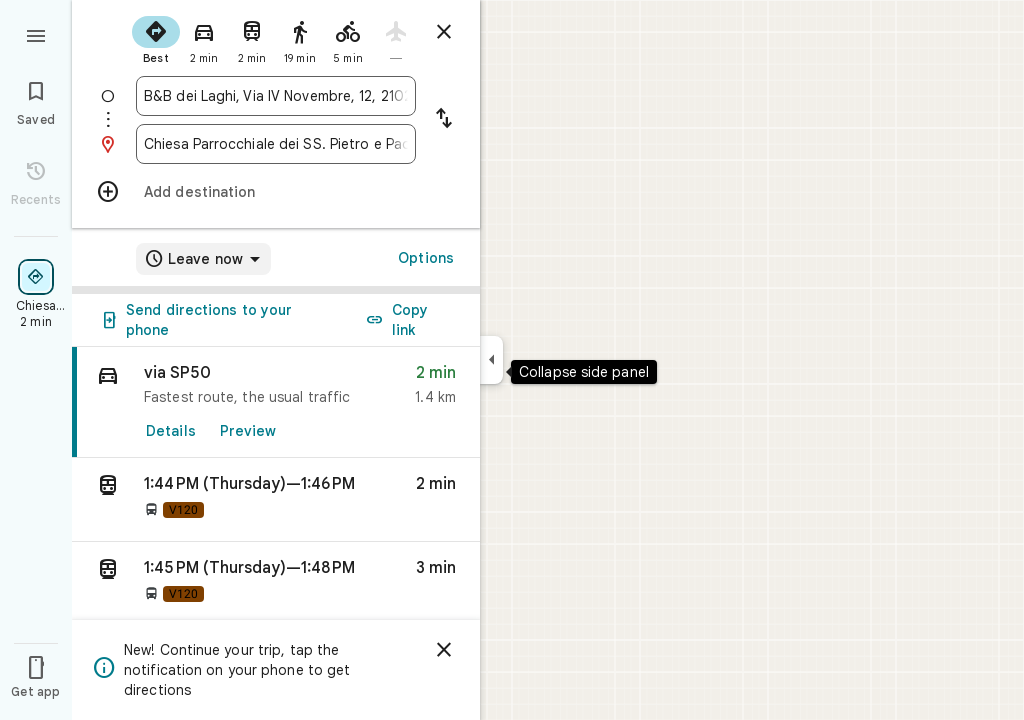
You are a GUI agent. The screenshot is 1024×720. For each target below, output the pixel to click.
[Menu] (36, 34)
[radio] (156, 38)
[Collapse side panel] (491, 360)
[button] (276, 500)
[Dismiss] (444, 650)
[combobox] (276, 96)
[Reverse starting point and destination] (444, 120)
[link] (276, 402)
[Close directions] (444, 32)
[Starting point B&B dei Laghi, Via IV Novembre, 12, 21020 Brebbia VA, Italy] (276, 96)
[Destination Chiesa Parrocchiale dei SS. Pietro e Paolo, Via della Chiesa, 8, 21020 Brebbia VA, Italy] (276, 144)
